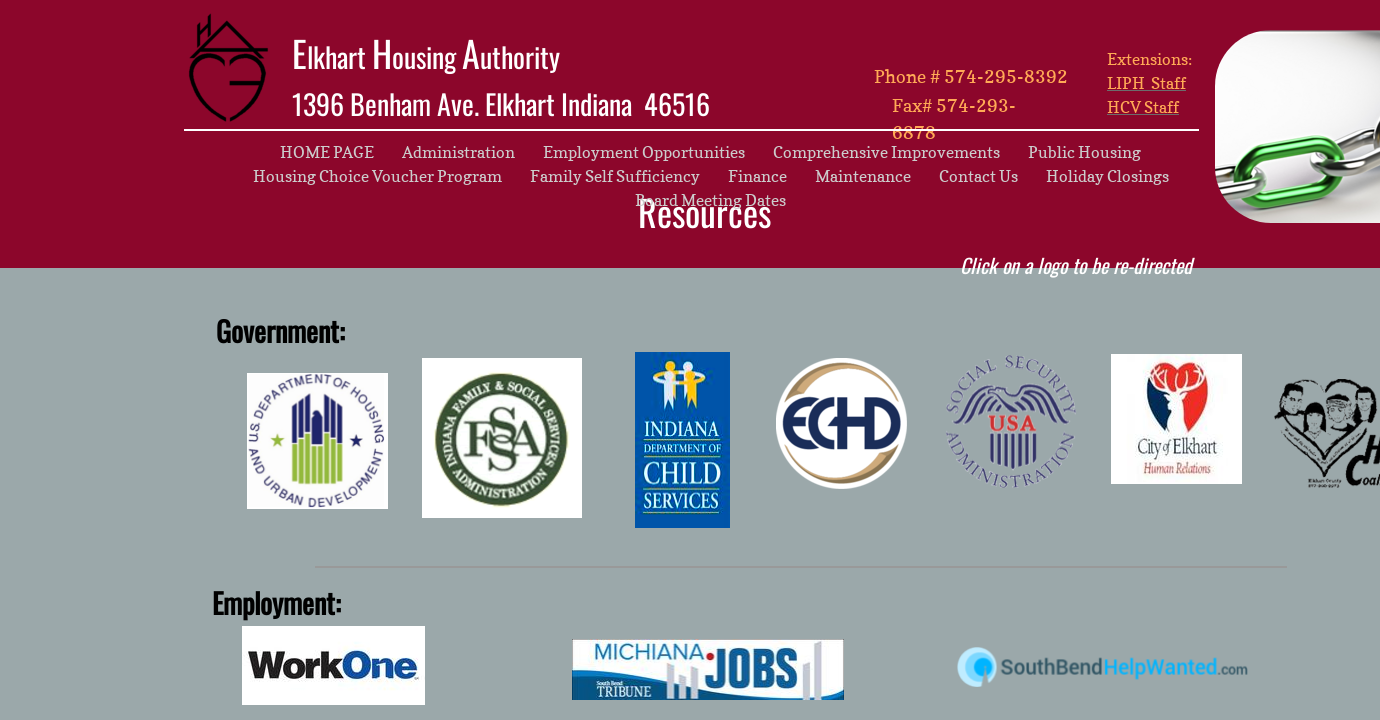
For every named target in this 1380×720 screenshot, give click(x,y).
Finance (757, 176)
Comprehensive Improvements (886, 152)
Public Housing (1084, 152)
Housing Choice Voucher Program (377, 176)
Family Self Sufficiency (615, 176)
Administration (458, 152)
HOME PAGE (327, 152)
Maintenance (863, 176)
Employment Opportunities (644, 152)
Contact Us (978, 176)
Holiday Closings (1107, 176)
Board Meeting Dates (710, 200)
